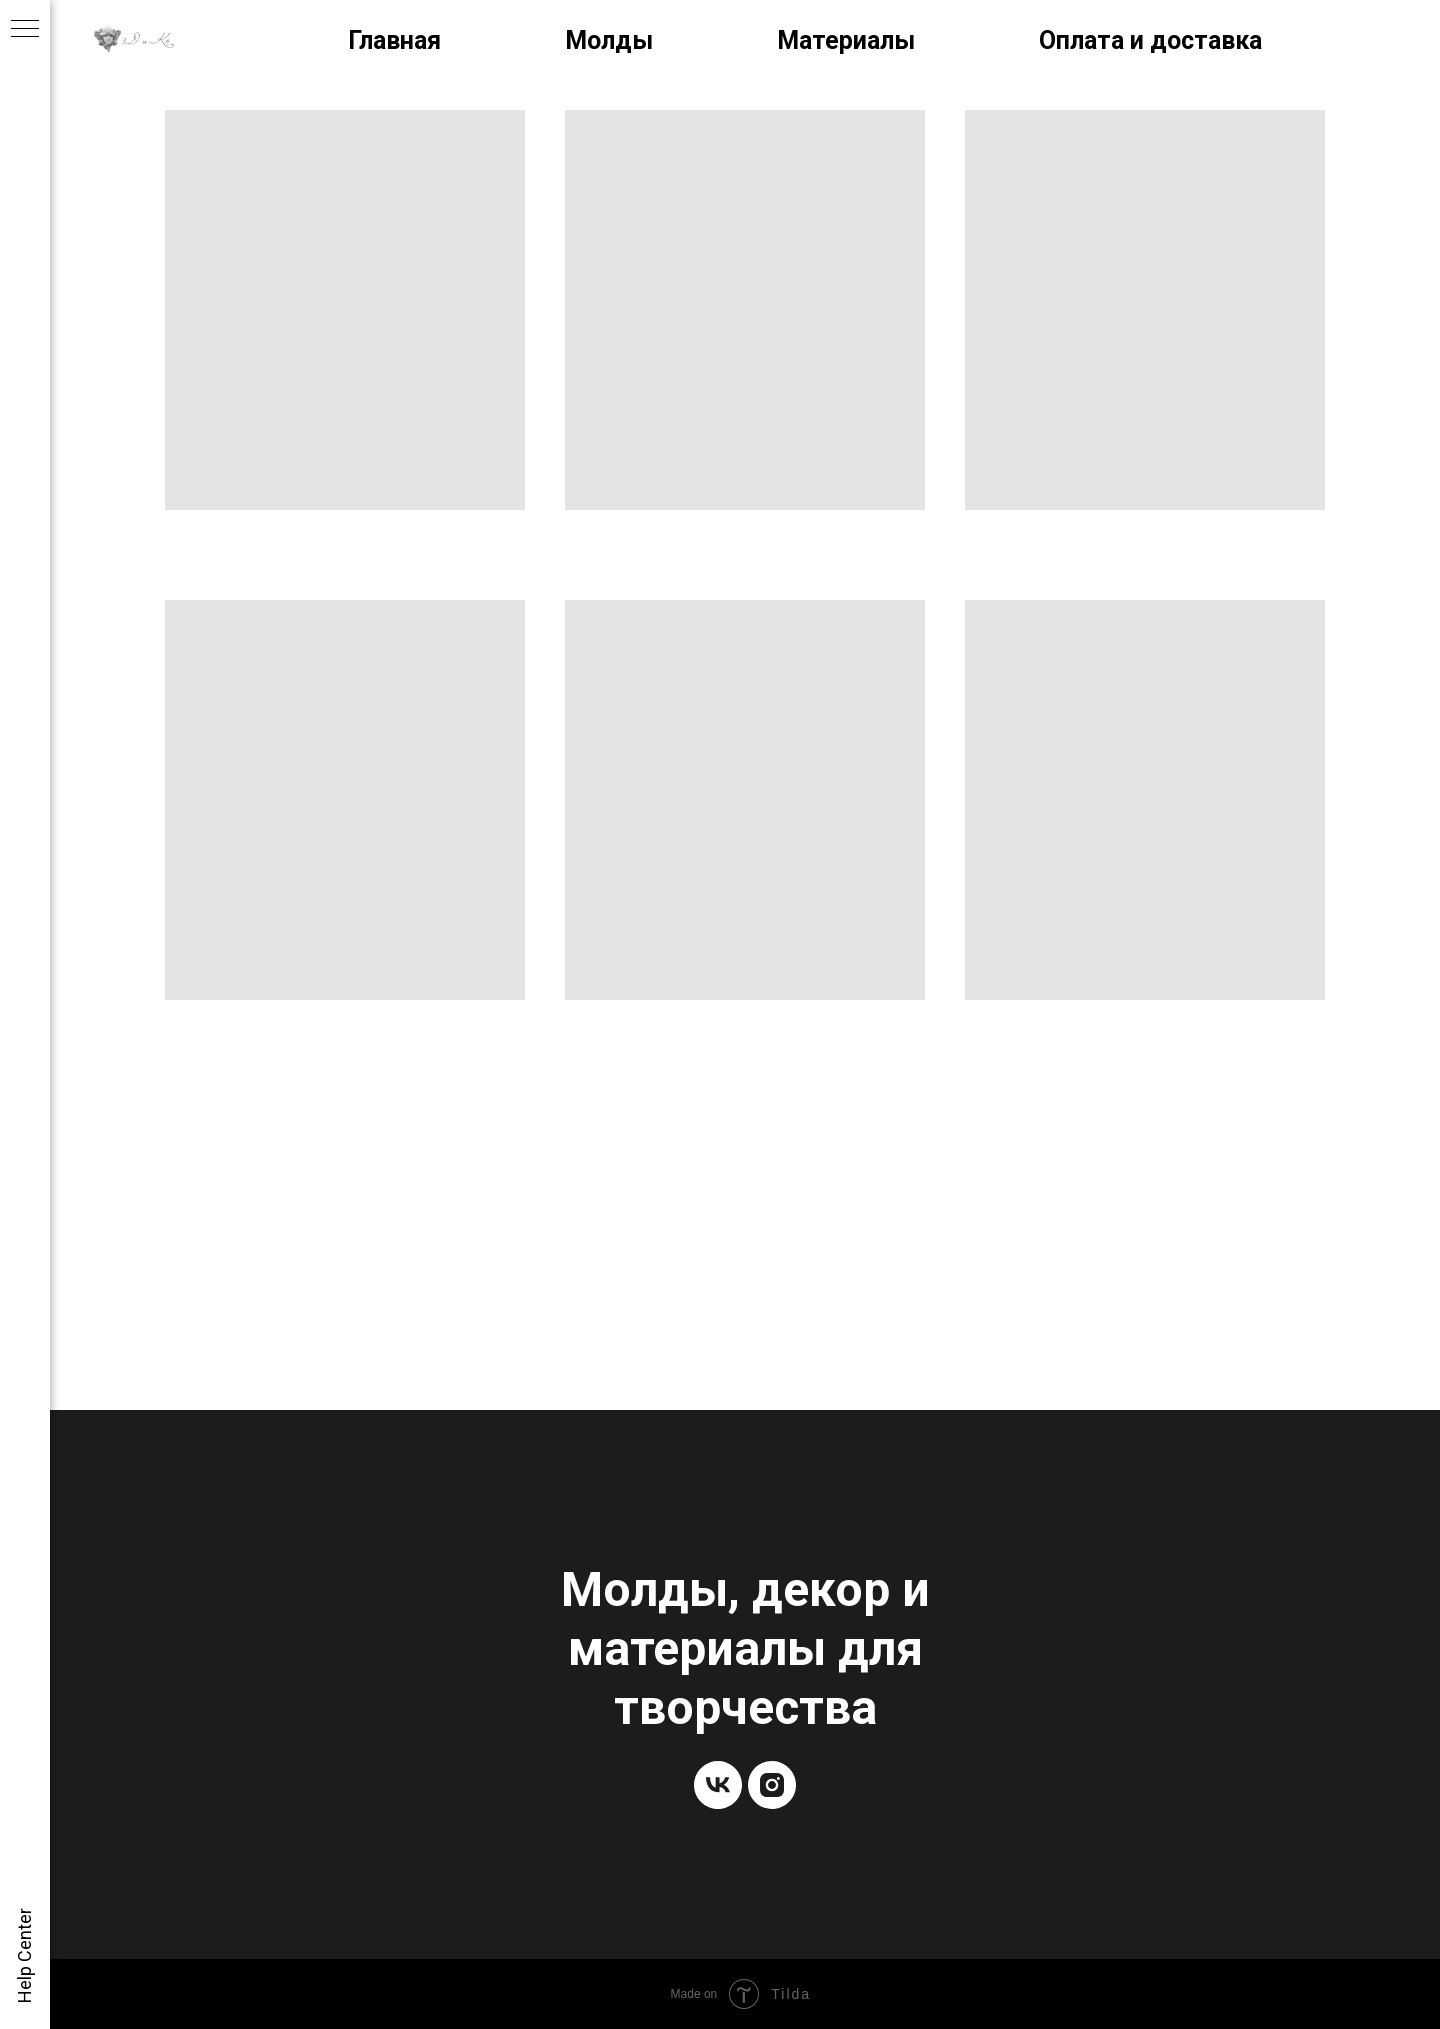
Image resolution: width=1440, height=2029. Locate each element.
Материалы (846, 40)
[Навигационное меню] (25, 30)
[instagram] (772, 1785)
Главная (394, 40)
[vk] (718, 1785)
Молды (609, 40)
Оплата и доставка (1150, 40)
